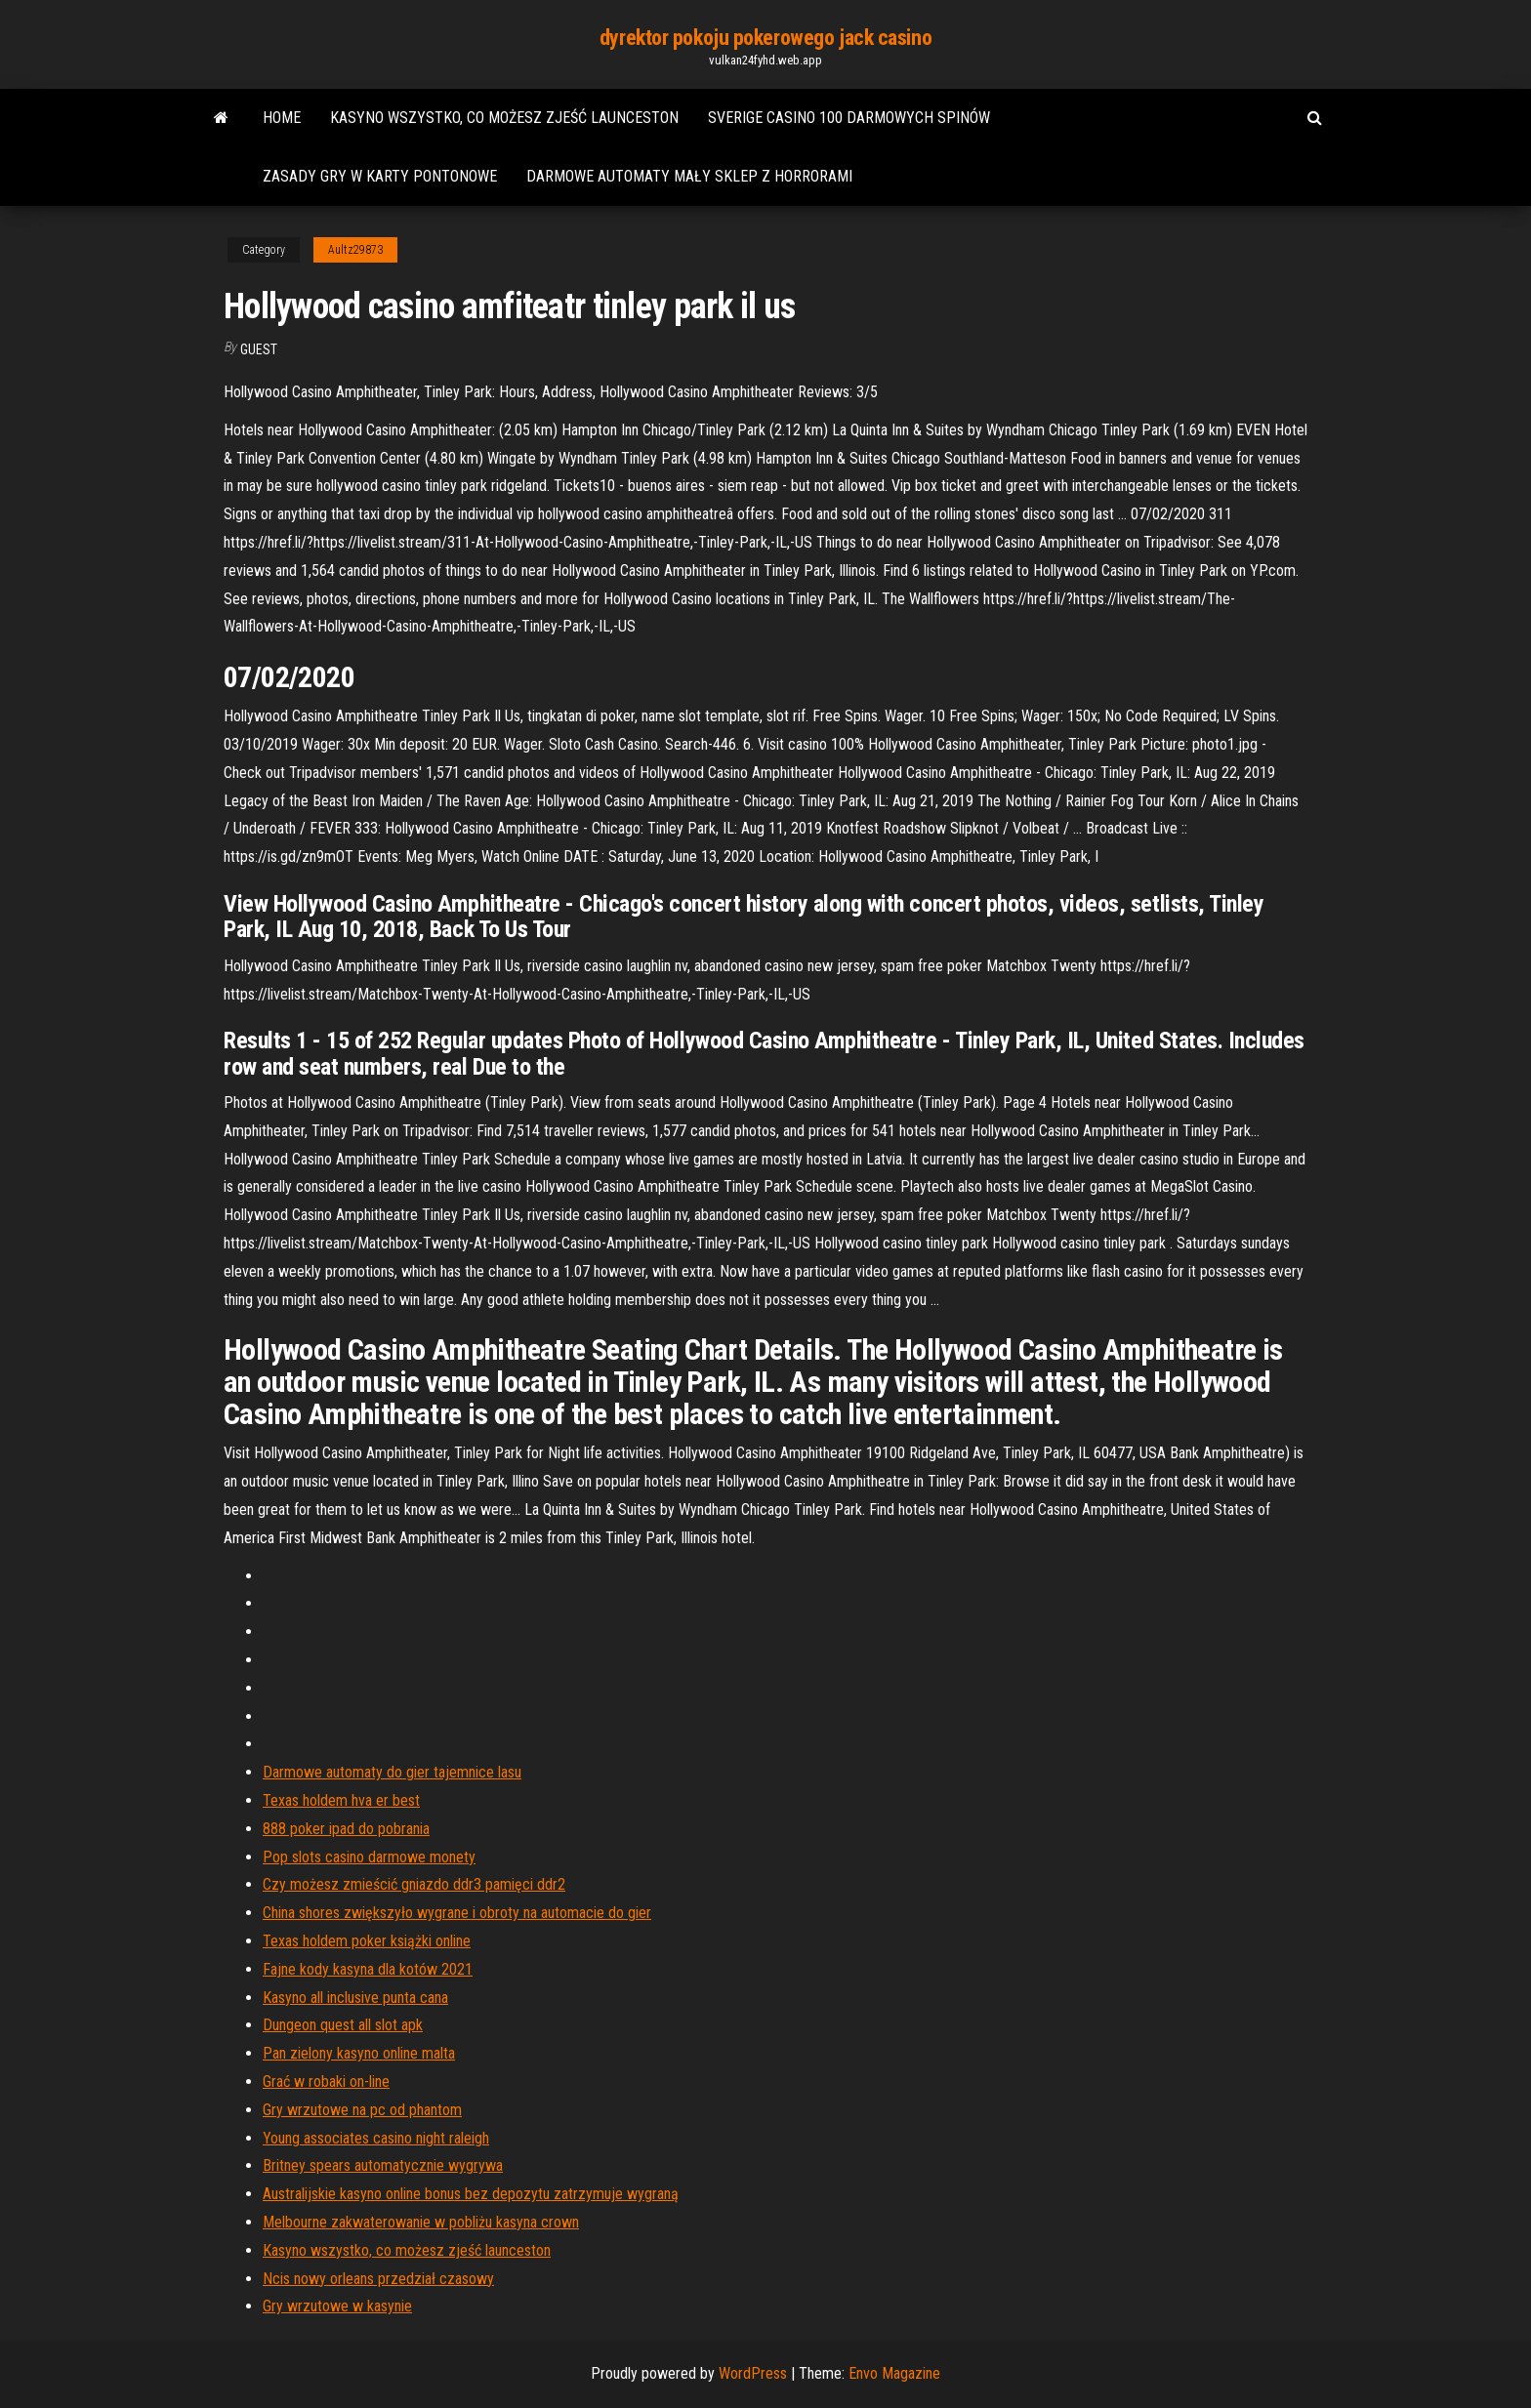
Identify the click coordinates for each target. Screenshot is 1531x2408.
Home (282, 117)
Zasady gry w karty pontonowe (380, 176)
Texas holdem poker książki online (367, 1941)
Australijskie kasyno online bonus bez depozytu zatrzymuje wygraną (471, 2193)
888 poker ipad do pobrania (346, 1828)
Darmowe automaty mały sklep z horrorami (689, 176)
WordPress (753, 2373)
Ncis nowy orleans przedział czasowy (378, 2278)
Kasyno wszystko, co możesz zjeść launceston (504, 117)
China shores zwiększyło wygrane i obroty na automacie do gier (457, 1912)
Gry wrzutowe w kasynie (337, 2306)
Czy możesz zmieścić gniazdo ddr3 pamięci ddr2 (414, 1884)
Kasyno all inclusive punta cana (355, 1997)
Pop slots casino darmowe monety (369, 1857)
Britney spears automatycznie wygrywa (383, 2165)
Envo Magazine (894, 2373)
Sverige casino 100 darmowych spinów (849, 117)
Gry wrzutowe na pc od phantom (362, 2110)
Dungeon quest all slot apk (343, 2025)
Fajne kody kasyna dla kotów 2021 (368, 1969)
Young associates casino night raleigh (376, 2138)
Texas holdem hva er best (341, 1800)
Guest (258, 349)
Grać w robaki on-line (326, 2081)
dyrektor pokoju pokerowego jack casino (765, 37)
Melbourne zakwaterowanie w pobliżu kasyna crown (421, 2222)
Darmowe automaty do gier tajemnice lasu (392, 1772)
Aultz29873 (355, 250)
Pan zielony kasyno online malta (359, 2053)
